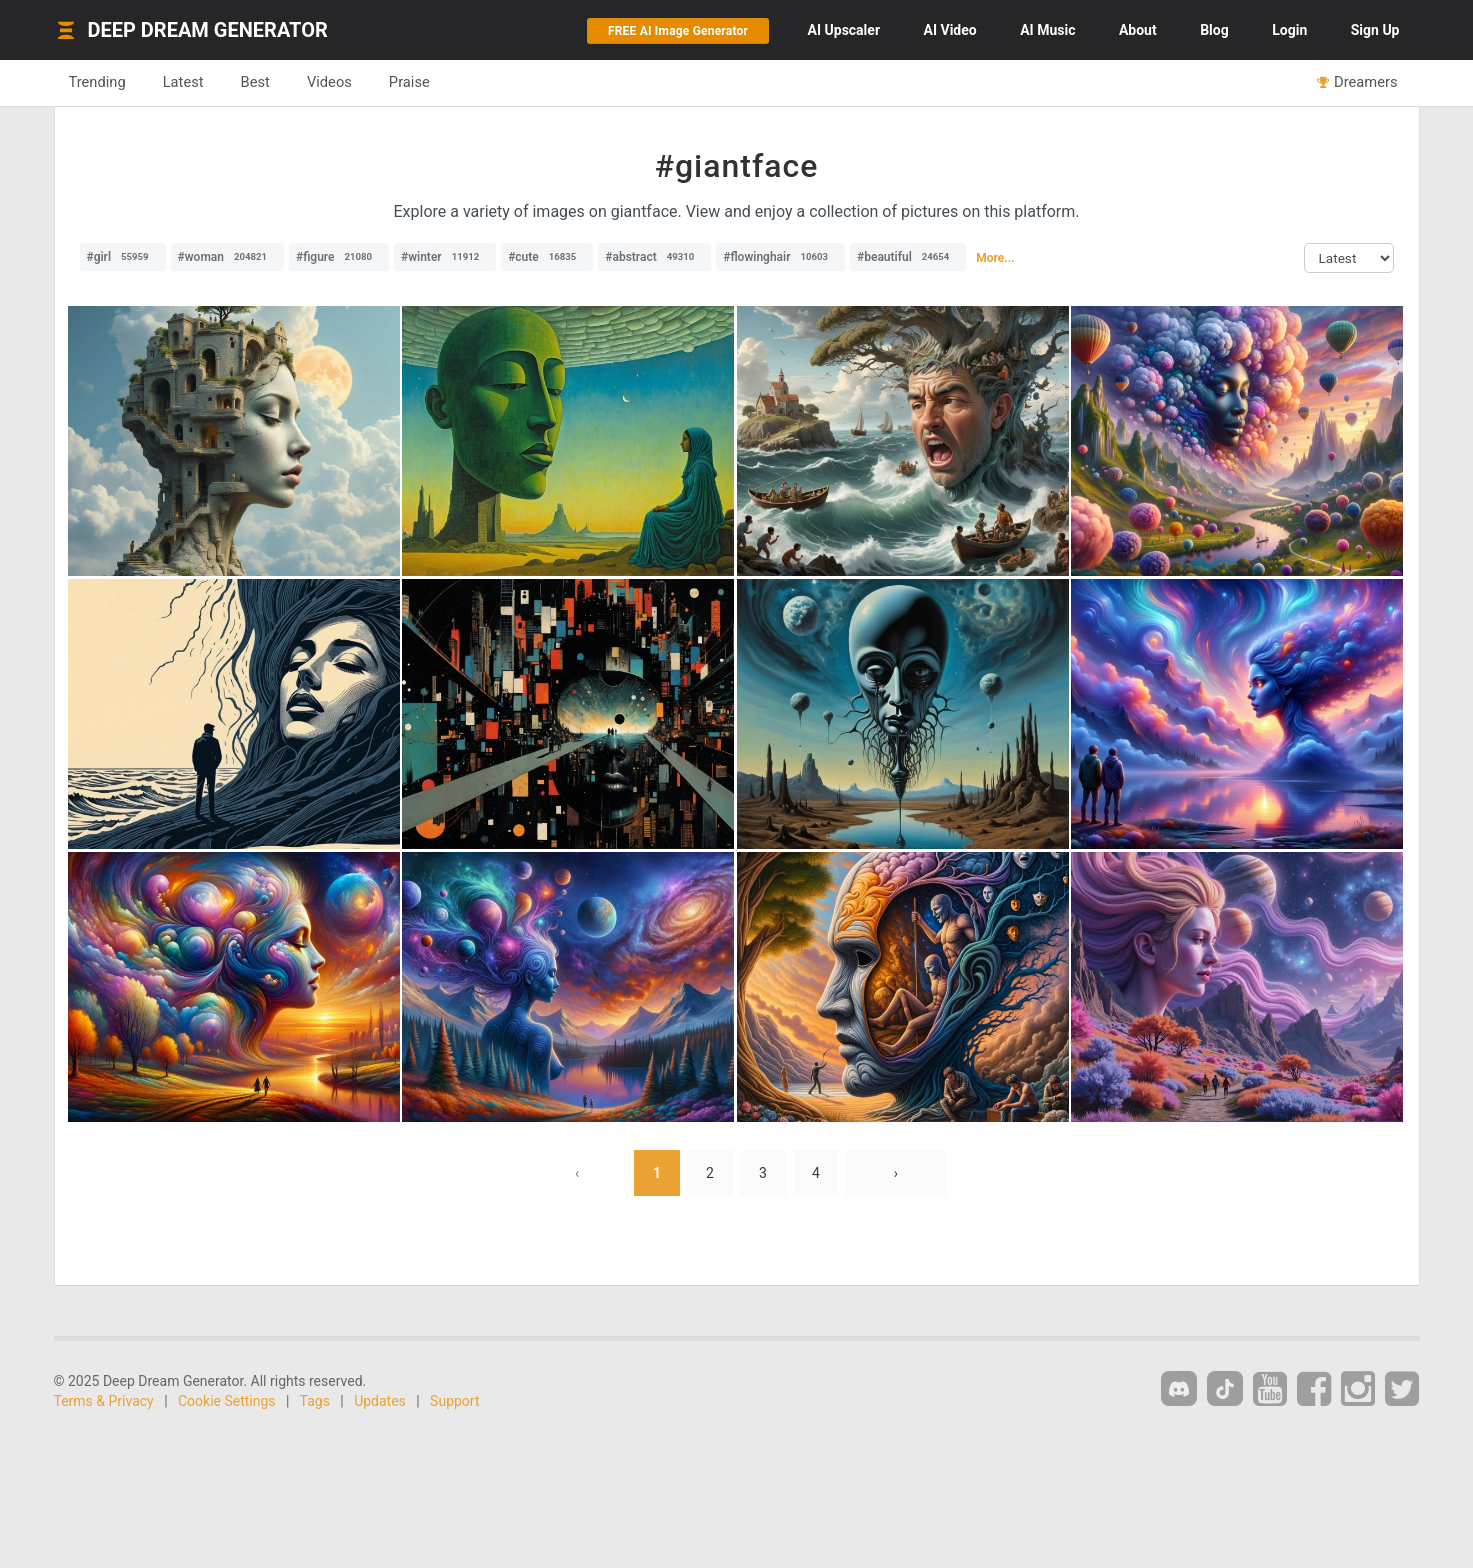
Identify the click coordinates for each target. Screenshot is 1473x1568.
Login (1289, 30)
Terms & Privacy (104, 1401)
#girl (123, 257)
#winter (445, 257)
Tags (315, 1401)
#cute (547, 257)
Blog (1214, 30)
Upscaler (844, 30)
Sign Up (1375, 30)
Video (950, 30)
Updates (380, 1401)
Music (1047, 30)
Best (255, 82)
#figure (339, 257)
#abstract (654, 257)
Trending (97, 82)
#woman (227, 257)
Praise (409, 82)
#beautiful (908, 257)
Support (454, 1401)
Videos (329, 82)
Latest (183, 82)
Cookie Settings (227, 1401)
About (1138, 30)
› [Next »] (896, 1173)
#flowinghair (780, 257)
